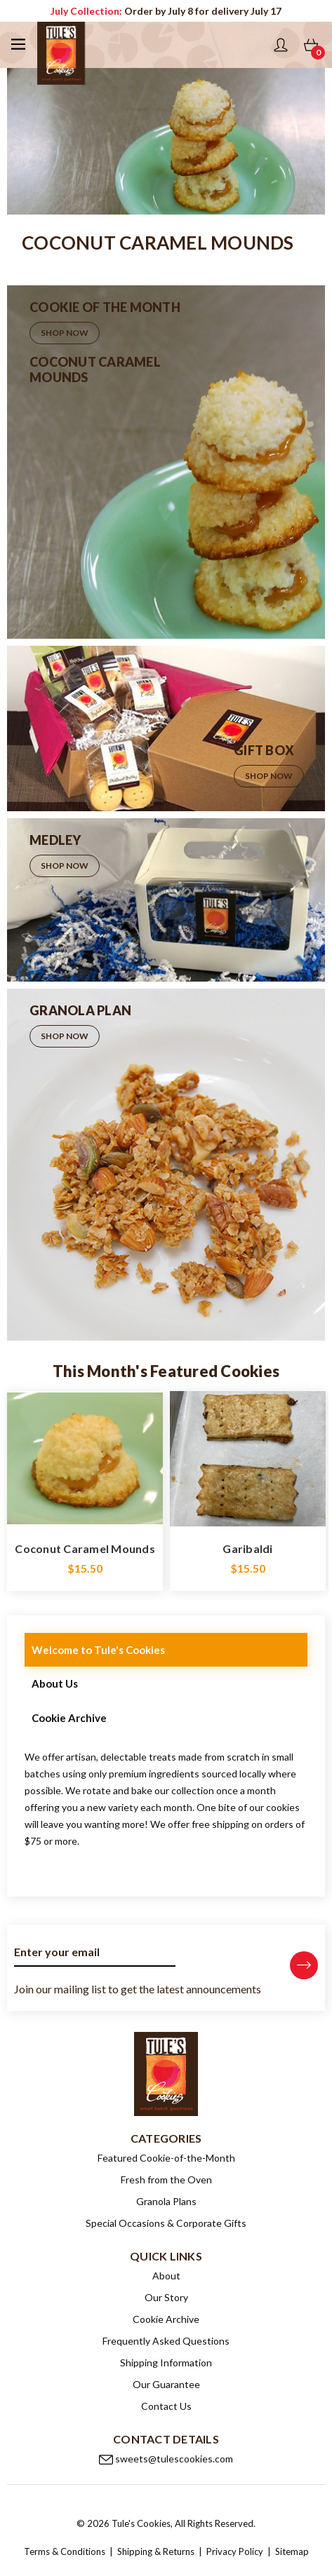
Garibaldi (247, 1548)
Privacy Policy (234, 2551)
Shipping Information (166, 2362)
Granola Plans (166, 2201)
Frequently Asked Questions (166, 2341)
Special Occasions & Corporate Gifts (166, 2223)
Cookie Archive (69, 1717)
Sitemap (292, 2551)
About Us (55, 1683)
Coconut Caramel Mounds (85, 1548)
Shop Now (64, 332)
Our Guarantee (166, 2384)
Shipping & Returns (157, 2551)
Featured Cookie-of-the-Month (166, 2158)
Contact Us (166, 2406)
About (166, 2276)
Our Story (166, 2297)
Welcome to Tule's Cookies (98, 1649)
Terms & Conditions (64, 2551)
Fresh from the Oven (166, 2179)
